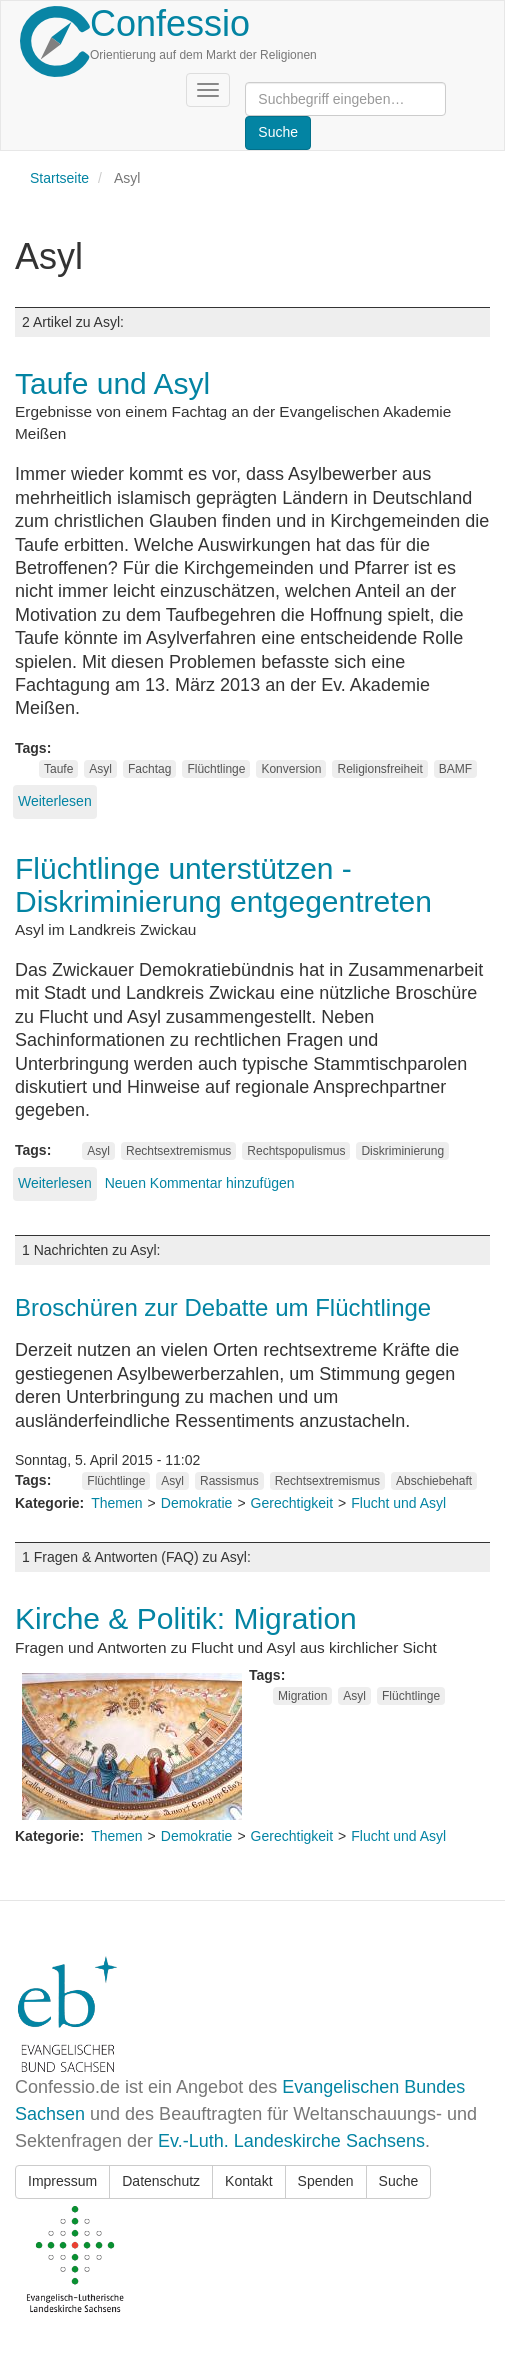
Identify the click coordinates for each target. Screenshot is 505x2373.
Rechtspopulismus (296, 1151)
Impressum (62, 2181)
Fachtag (149, 769)
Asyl (100, 769)
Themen (116, 1503)
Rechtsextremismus (178, 1151)
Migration (302, 1696)
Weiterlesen (55, 801)
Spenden (326, 2181)
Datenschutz (161, 2181)
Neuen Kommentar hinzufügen (200, 1183)
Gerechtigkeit (292, 1503)
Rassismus (229, 1481)
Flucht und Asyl (398, 1503)
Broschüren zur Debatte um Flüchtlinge (223, 1307)
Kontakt (248, 2181)
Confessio (170, 23)
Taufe (58, 769)
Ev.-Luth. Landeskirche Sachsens (291, 2141)
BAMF (455, 769)
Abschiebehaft (434, 1481)
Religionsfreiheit (379, 769)
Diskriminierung (402, 1151)
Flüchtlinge (216, 769)
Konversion (291, 769)
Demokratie (197, 1503)
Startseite (59, 178)
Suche (399, 2181)
